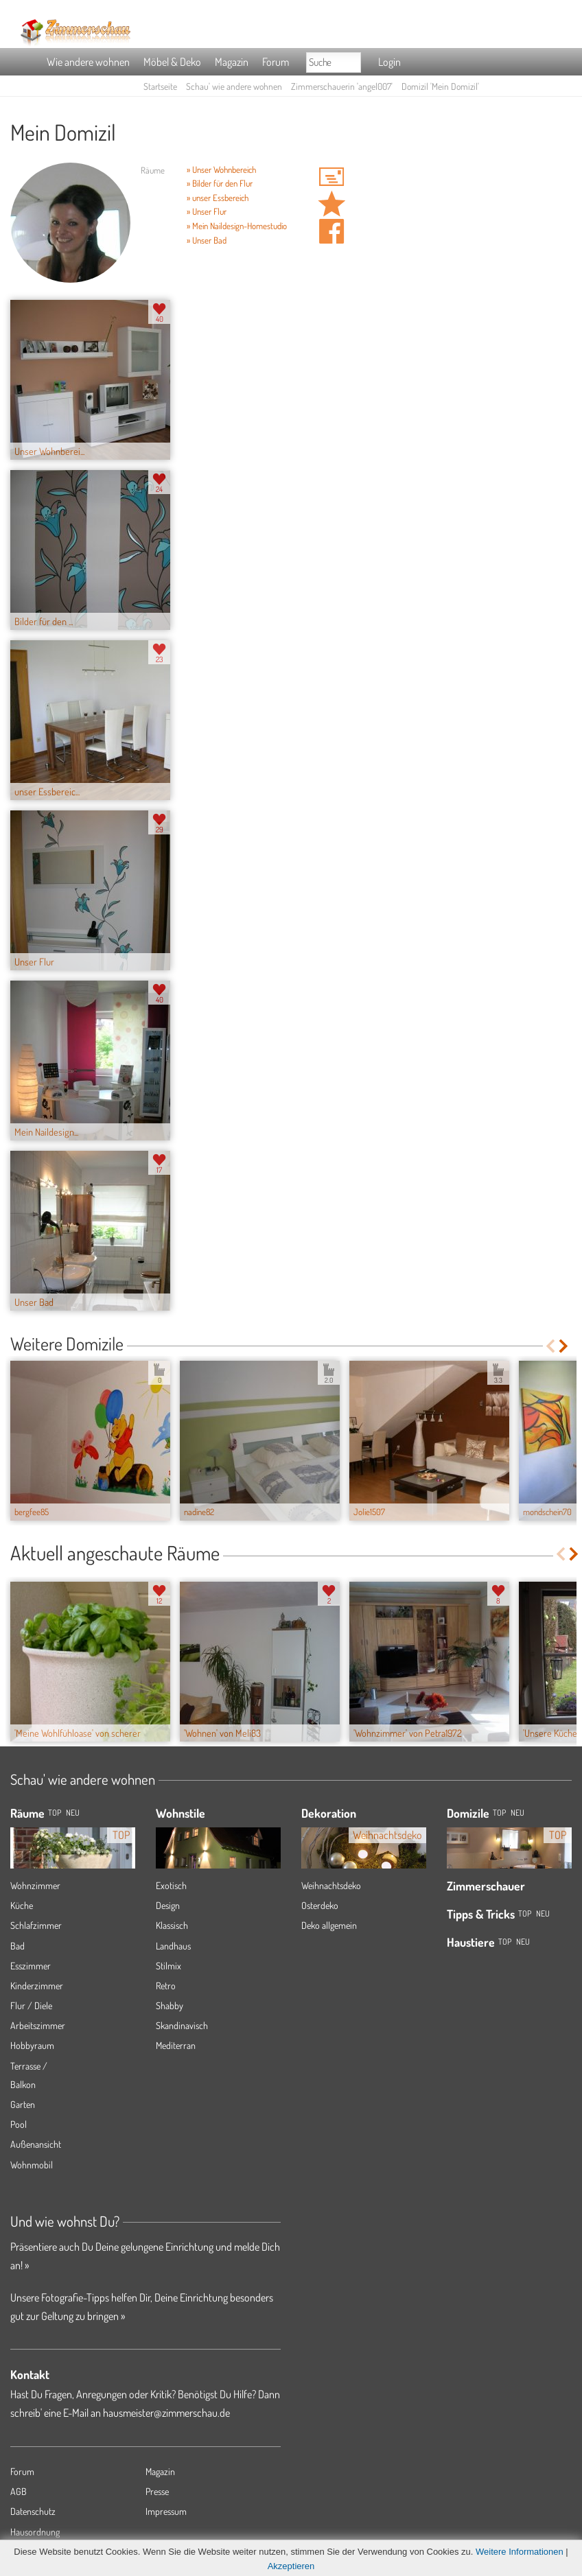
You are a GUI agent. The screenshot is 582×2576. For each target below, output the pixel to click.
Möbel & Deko (172, 62)
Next (564, 1346)
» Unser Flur (206, 211)
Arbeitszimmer (37, 2025)
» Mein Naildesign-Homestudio (237, 225)
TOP (54, 1812)
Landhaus (173, 1946)
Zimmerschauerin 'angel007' (342, 86)
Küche (21, 1905)
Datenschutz (33, 2511)
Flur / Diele (31, 2005)
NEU (73, 1812)
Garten (22, 2104)
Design (168, 1905)
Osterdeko (319, 1905)
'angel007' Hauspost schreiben (331, 176)
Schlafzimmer (36, 1925)
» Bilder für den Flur (220, 183)
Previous (550, 1346)
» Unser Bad (206, 240)
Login (389, 62)
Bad (17, 1946)
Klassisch (172, 1925)
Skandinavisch (182, 2025)
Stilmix (168, 1965)
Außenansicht (35, 2144)
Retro (166, 1985)
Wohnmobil (31, 2164)
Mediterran (176, 2045)
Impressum (166, 2511)
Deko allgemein (329, 1925)
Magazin (231, 62)
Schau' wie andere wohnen (234, 86)
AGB (18, 2491)
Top (499, 1812)
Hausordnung (35, 2532)
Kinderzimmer (36, 1985)
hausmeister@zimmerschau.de (166, 2413)
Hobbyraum (32, 2045)
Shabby (169, 2005)
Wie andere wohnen (88, 62)
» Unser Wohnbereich (221, 169)
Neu (517, 1812)
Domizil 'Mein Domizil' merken (331, 204)
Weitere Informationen (519, 2551)
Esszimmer (30, 1965)
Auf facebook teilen (331, 231)
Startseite (160, 86)
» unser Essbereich (217, 197)
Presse (157, 2491)
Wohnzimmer (35, 1885)
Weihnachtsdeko (331, 1885)
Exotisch (171, 1885)
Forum (275, 62)
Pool (18, 2124)
